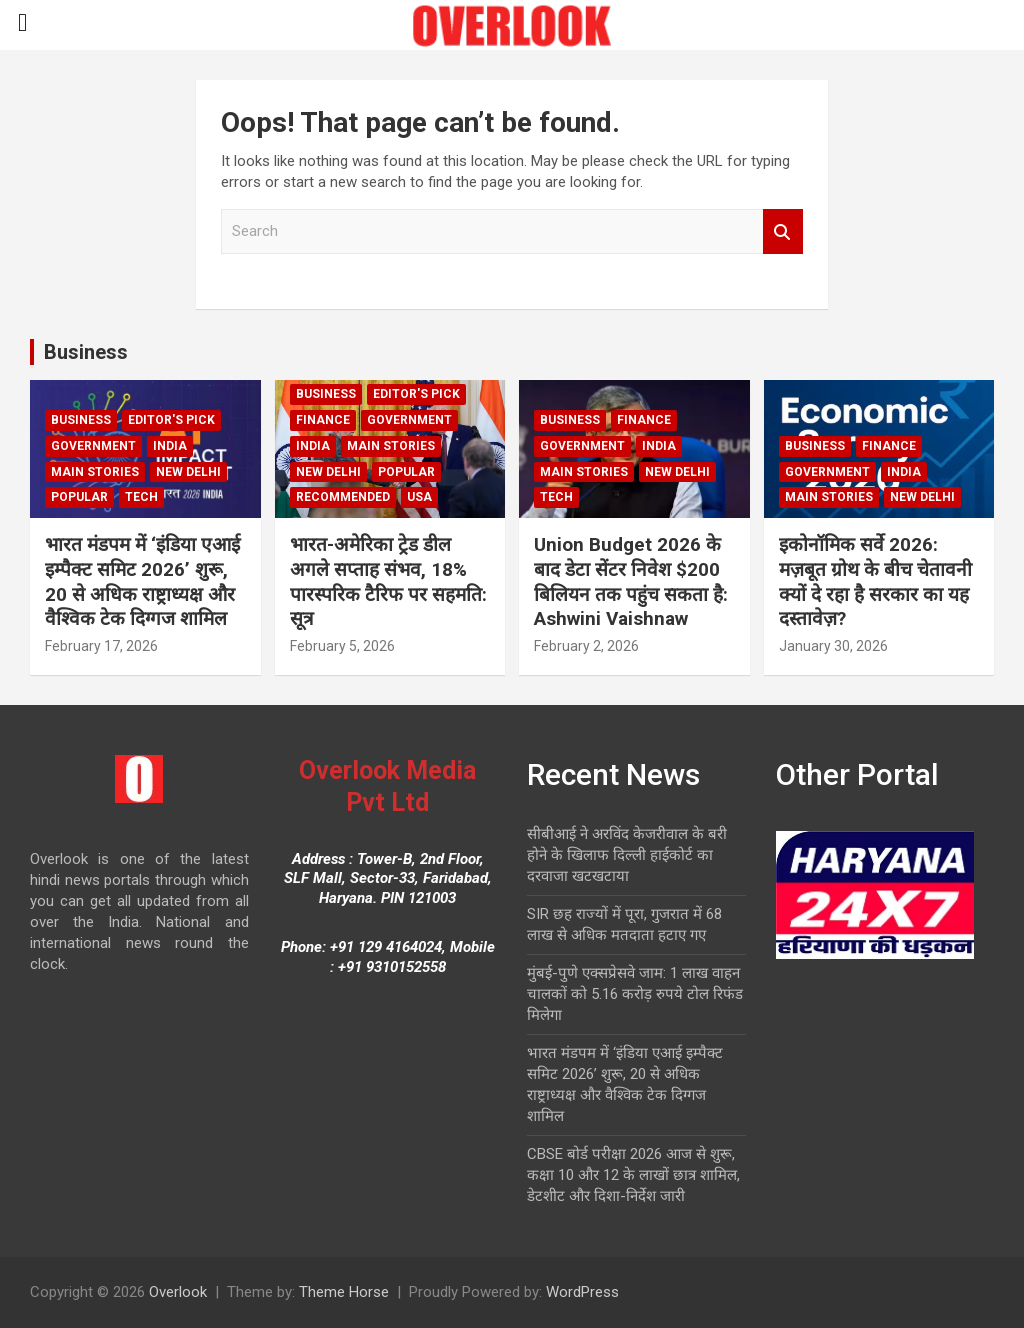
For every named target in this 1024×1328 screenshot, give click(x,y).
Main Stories (95, 472)
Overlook (178, 1292)
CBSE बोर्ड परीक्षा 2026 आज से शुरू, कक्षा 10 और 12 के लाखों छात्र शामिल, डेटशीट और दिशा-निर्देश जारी (633, 1175)
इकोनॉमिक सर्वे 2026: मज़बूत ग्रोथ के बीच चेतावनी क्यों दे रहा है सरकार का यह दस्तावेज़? (875, 581)
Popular (79, 497)
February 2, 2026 (586, 646)
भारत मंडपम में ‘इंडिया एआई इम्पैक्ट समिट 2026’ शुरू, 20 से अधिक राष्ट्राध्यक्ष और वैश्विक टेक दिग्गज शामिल (142, 581)
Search (783, 231)
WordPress (582, 1292)
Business (86, 352)
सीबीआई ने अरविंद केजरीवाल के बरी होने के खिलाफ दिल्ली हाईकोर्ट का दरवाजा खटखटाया (627, 855)
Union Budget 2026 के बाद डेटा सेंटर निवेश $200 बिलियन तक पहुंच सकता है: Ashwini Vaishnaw (631, 581)
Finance (323, 420)
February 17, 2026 (101, 646)
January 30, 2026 (833, 646)
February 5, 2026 (342, 646)
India (170, 446)
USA (419, 497)
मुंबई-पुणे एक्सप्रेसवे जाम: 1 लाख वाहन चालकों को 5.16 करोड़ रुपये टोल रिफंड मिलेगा (635, 994)
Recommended (343, 497)
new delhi (188, 472)
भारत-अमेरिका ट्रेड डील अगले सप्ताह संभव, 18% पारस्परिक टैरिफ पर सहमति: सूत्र (388, 581)
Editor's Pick (171, 420)
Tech (141, 497)
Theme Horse (344, 1292)
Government (93, 446)
